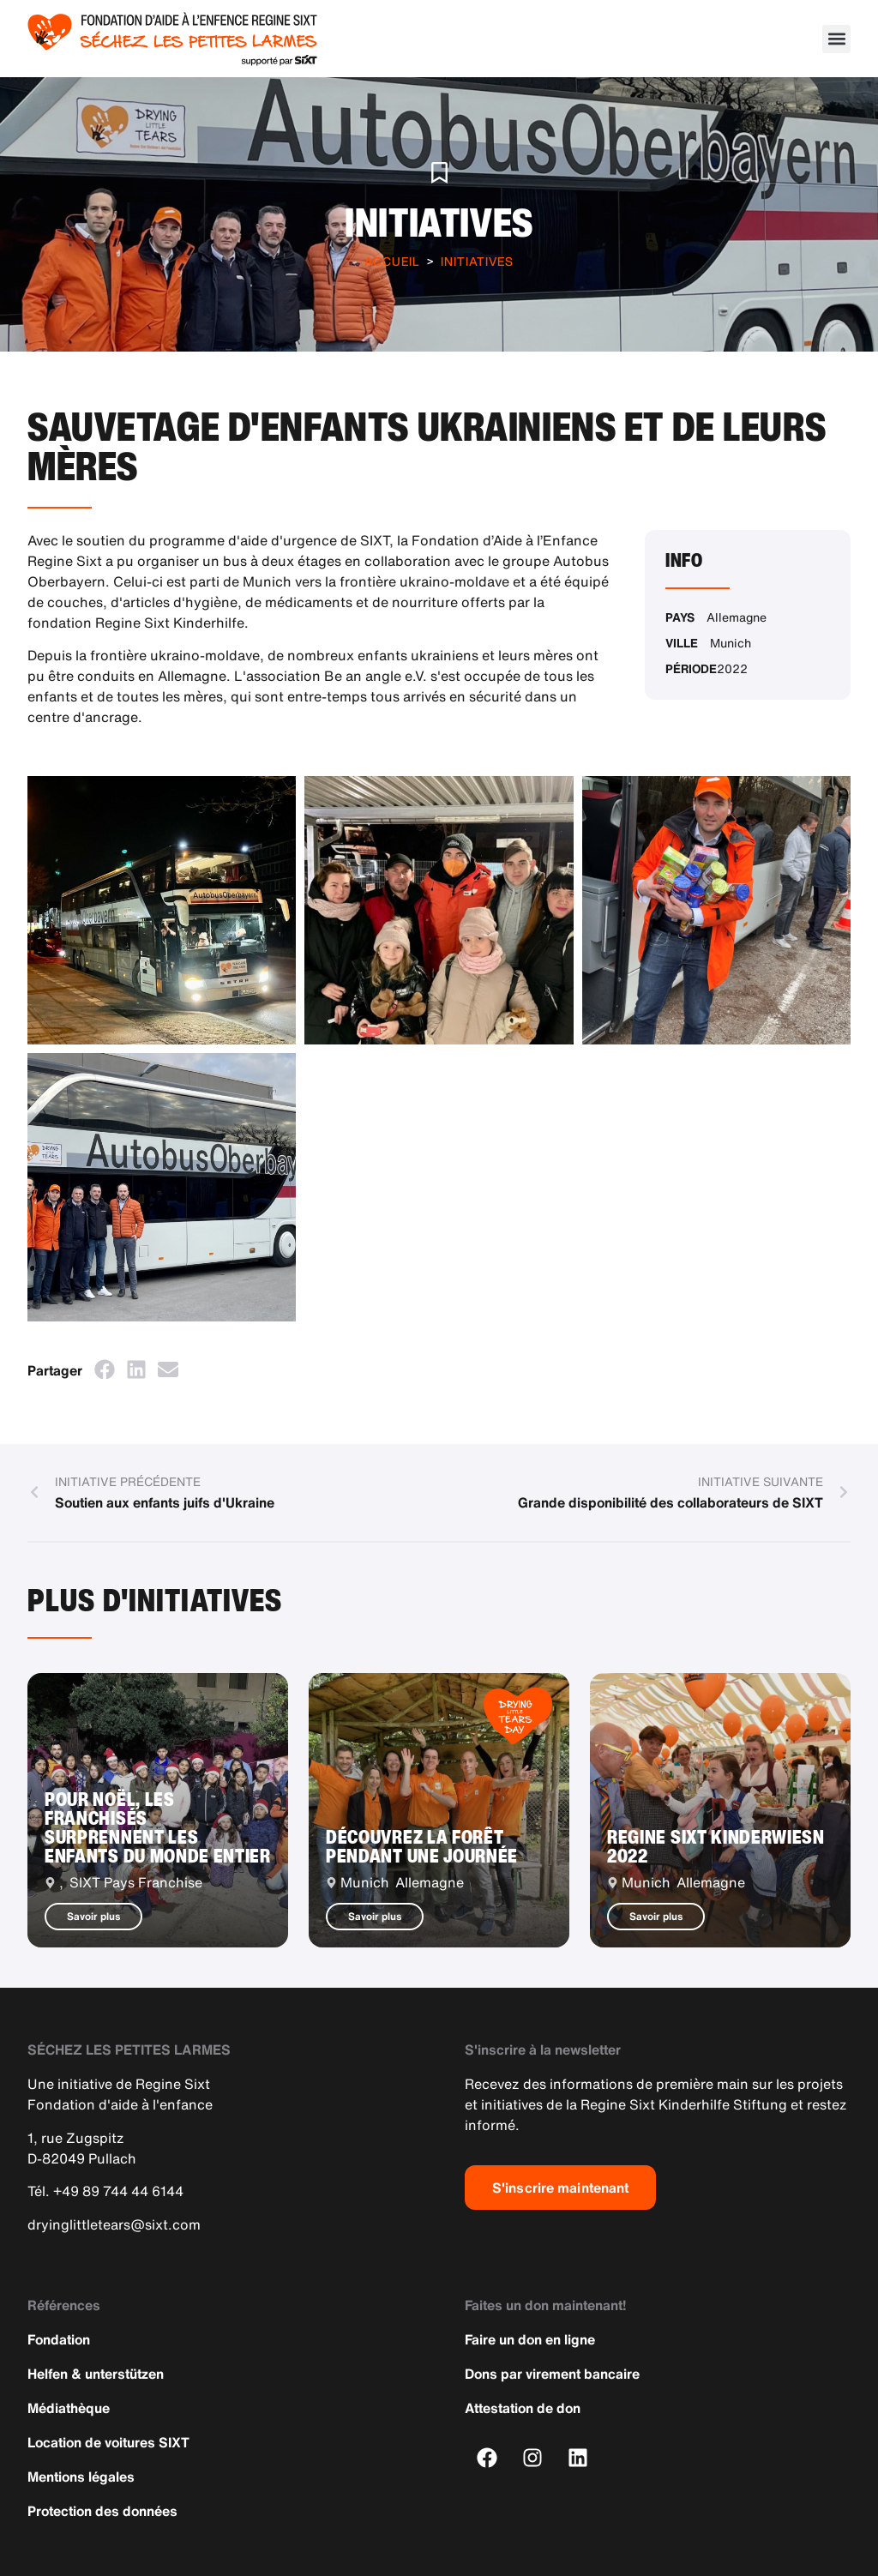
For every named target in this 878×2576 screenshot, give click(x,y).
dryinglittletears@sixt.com (114, 2224)
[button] (836, 39)
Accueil (392, 261)
